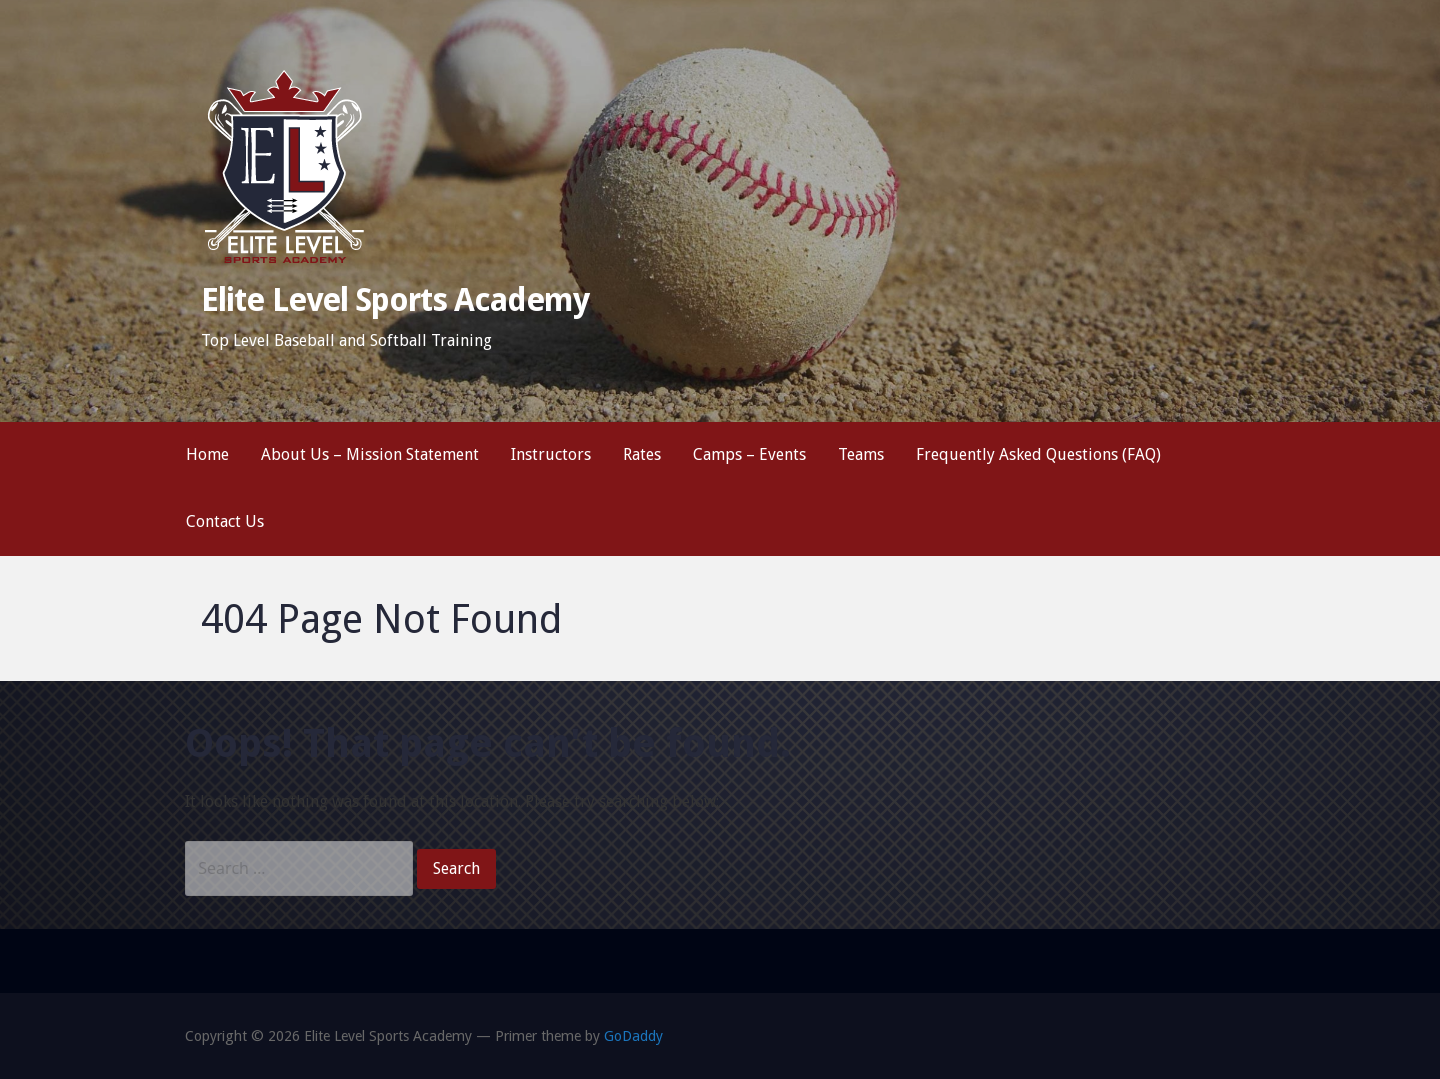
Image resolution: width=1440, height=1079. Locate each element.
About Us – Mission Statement (370, 454)
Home (207, 454)
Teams (861, 454)
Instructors (551, 454)
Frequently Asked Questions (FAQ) (1038, 454)
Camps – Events (749, 454)
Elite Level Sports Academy (395, 300)
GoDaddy (633, 1036)
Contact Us (225, 521)
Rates (642, 454)
